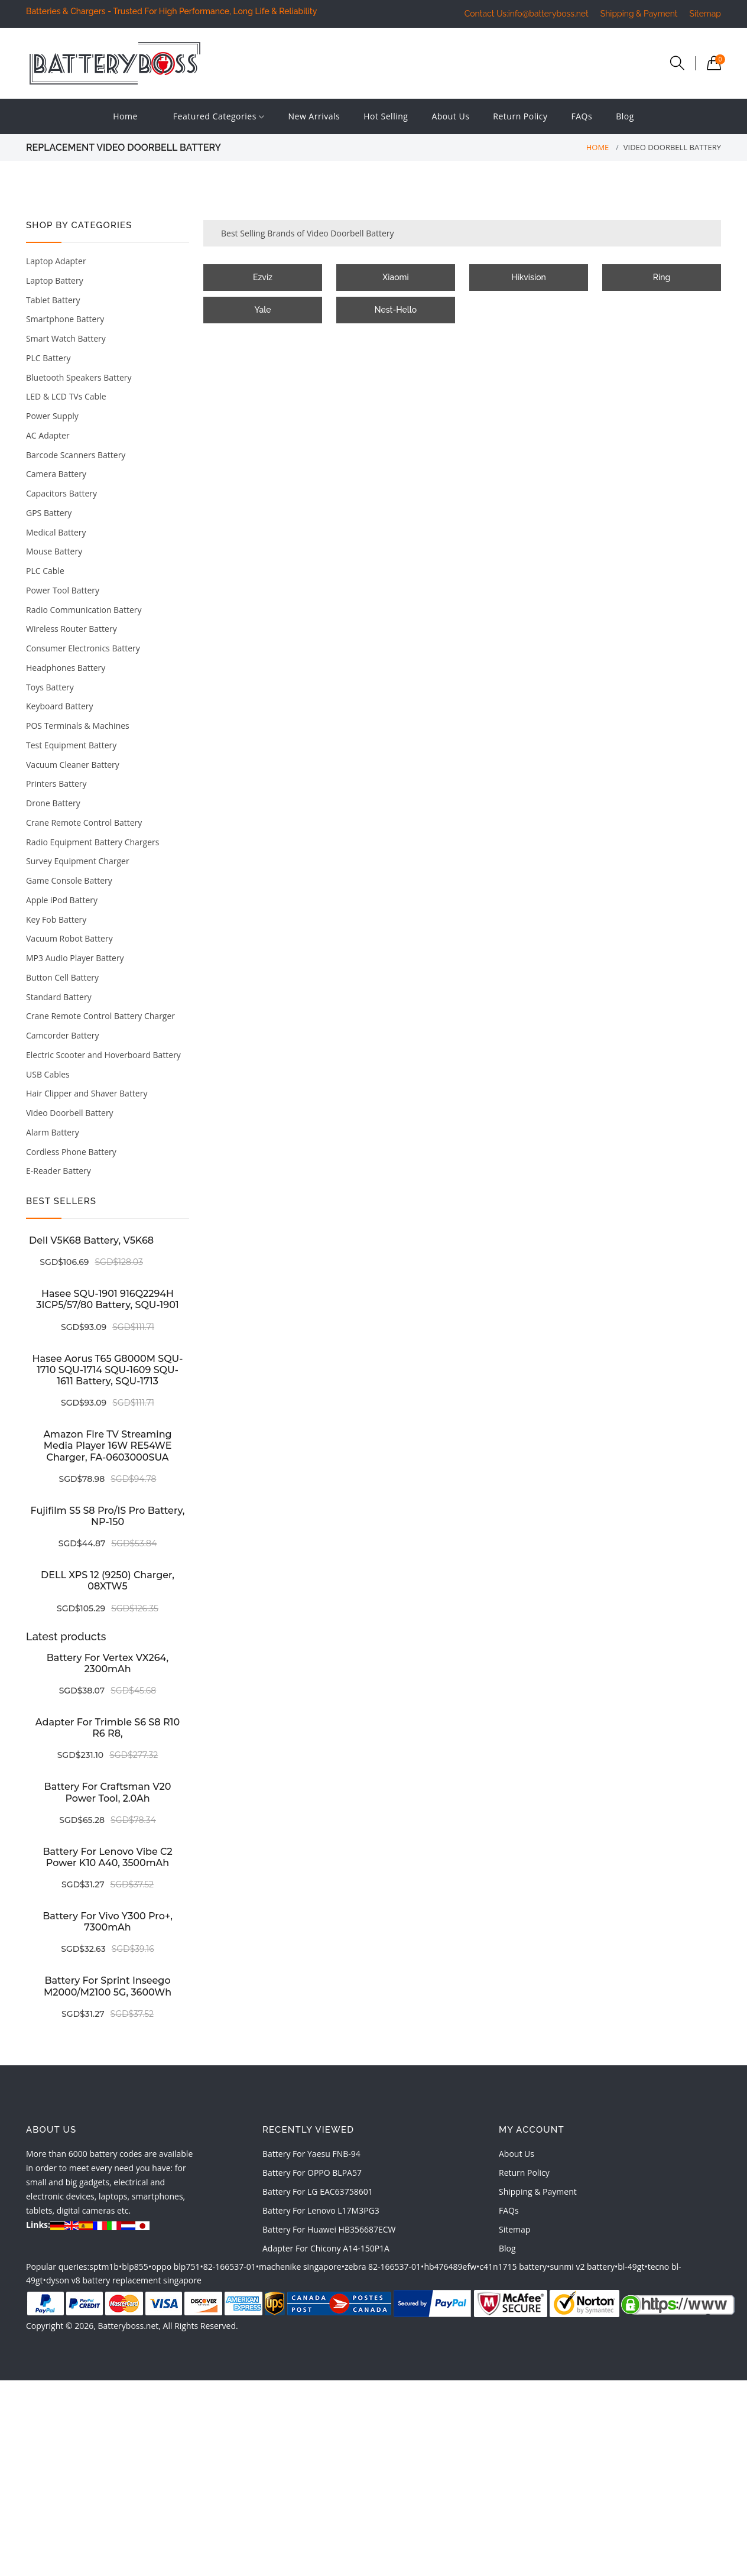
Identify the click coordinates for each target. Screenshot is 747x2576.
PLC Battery (48, 358)
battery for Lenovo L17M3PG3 (320, 2210)
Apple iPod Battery (62, 900)
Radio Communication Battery (84, 609)
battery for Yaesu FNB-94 (311, 2153)
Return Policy (520, 116)
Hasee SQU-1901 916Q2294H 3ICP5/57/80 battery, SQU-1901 (107, 1299)
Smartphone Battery (65, 319)
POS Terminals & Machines (77, 725)
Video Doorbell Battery (69, 1112)
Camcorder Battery (62, 1035)
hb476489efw (450, 2266)
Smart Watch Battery (66, 338)
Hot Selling (385, 116)
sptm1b (104, 2266)
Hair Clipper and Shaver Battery (86, 1093)
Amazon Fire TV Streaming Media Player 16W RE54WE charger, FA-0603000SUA (107, 1445)
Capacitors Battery (61, 493)
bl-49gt (631, 2266)
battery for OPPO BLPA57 (312, 2172)
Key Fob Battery (56, 919)
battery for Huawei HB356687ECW (329, 2229)
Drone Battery (53, 803)
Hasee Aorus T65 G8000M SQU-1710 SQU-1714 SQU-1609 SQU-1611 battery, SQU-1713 (108, 1370)
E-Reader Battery (58, 1170)
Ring (661, 277)
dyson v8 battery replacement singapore (124, 2280)
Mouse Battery (54, 551)
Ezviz (262, 277)
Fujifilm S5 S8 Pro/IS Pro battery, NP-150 (108, 1516)
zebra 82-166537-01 (383, 2266)
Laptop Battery (54, 280)
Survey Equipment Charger (77, 861)
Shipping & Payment (639, 13)
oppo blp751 (175, 2266)
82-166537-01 (229, 2266)
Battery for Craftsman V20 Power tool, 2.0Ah (107, 1792)
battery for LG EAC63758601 (317, 2191)
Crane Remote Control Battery (84, 822)
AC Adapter (48, 435)
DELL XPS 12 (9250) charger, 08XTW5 (107, 1580)
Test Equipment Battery (71, 745)
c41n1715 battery (513, 2266)
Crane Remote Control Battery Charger (100, 1015)
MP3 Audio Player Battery (75, 957)
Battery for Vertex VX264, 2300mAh (108, 1663)
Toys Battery (50, 687)
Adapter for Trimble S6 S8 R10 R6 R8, (107, 1728)
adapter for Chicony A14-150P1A (325, 2248)
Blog (625, 116)
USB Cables (48, 1074)
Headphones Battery (65, 667)
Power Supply (52, 415)
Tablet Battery (53, 300)
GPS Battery (49, 512)
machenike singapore (300, 2266)
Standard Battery (59, 997)
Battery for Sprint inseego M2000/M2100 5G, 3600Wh (107, 1986)
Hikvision (528, 277)
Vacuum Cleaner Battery (72, 764)
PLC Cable (45, 570)
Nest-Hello (396, 309)
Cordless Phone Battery (71, 1151)
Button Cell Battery (62, 977)
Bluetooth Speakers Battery (79, 377)
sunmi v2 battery (582, 2266)
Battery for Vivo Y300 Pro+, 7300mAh (108, 1921)
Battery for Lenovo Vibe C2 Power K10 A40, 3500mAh (107, 1857)
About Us (450, 116)
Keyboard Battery (59, 706)
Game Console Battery (69, 880)
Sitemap (705, 13)
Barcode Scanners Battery (75, 454)
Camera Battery (56, 473)
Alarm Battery (52, 1132)
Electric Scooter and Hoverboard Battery (103, 1054)
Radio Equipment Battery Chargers (92, 842)
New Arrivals (314, 116)
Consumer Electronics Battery (83, 648)
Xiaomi (395, 277)
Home (125, 116)
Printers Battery (56, 783)
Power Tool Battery (62, 590)
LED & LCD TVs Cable (66, 396)
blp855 (135, 2266)
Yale (263, 309)
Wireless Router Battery (71, 628)
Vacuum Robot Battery (69, 938)
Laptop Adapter (56, 261)
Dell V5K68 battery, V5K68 (91, 1240)
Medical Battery (56, 532)
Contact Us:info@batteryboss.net (527, 13)
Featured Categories (219, 116)
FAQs (581, 116)
